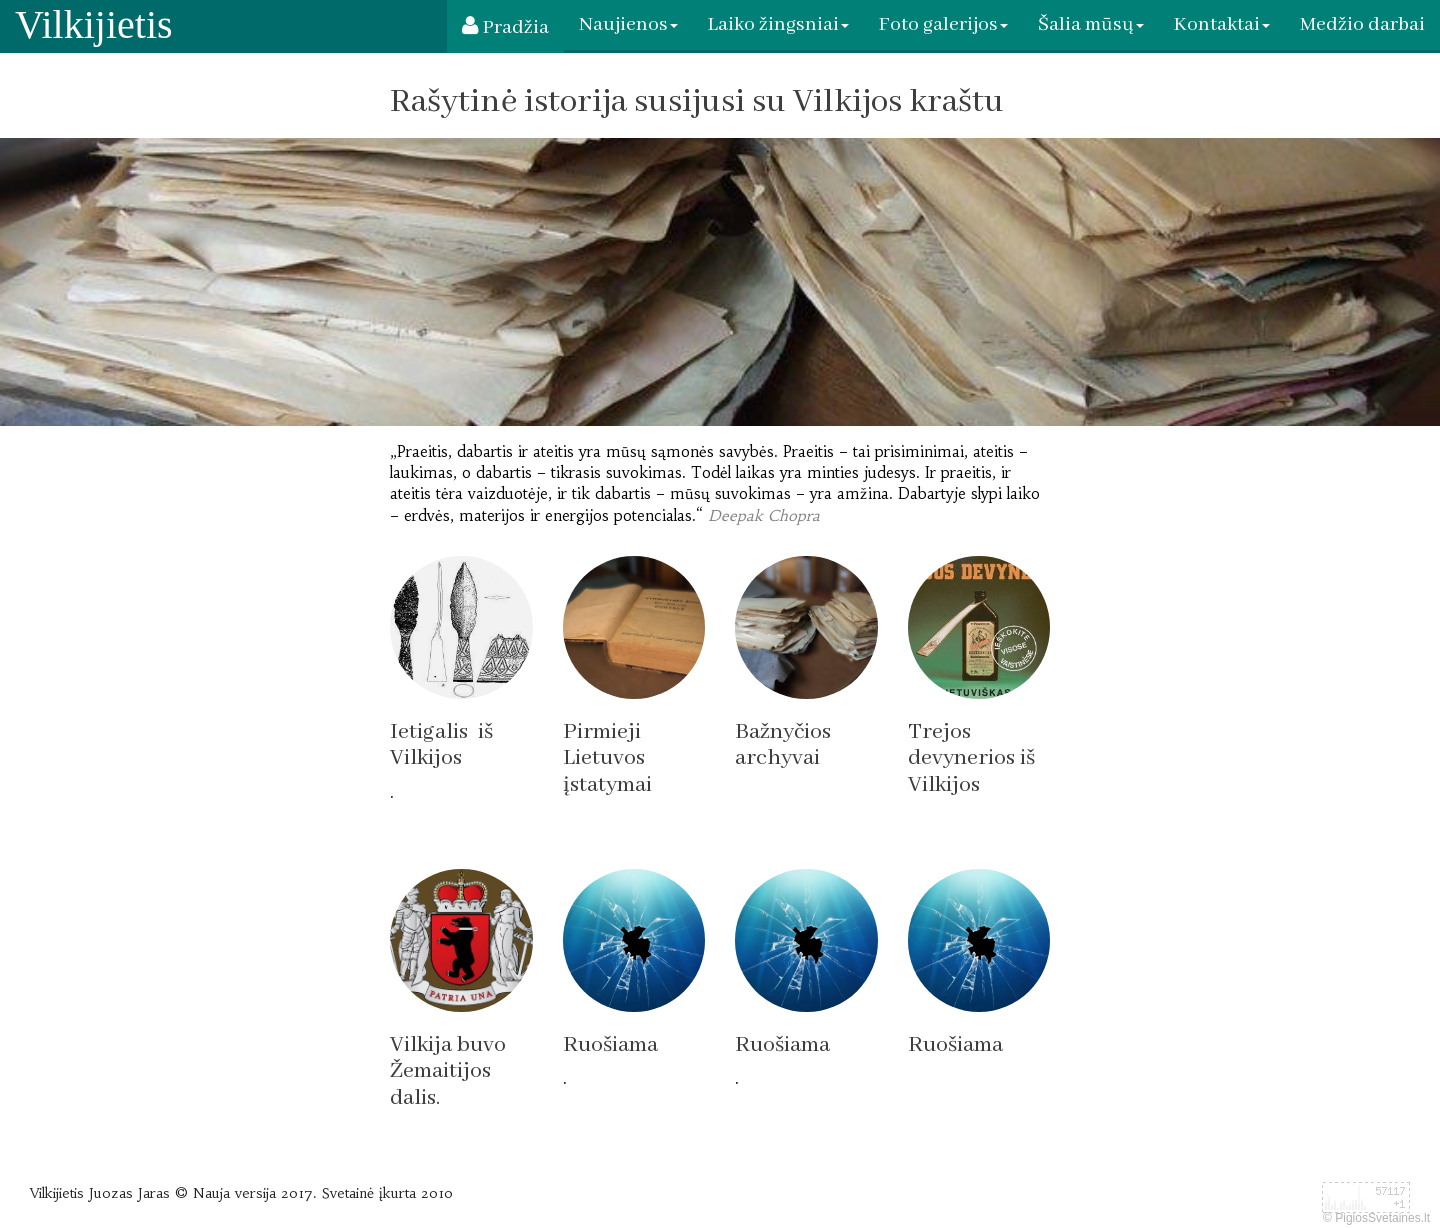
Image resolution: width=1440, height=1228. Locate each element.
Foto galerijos (943, 24)
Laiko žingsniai (778, 24)
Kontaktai (1222, 24)
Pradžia (505, 27)
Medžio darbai (1362, 24)
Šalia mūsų (1091, 24)
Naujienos (628, 24)
